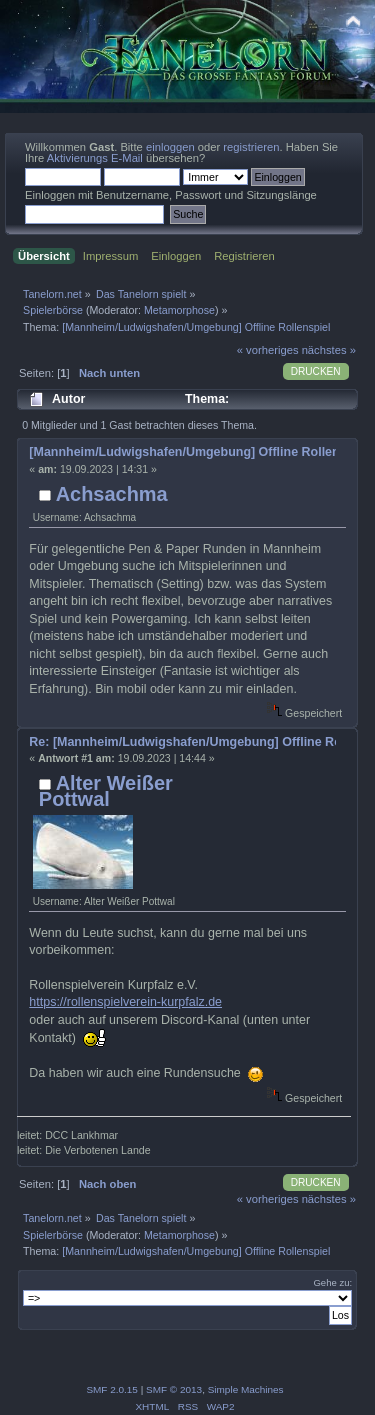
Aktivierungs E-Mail (95, 158)
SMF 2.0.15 (112, 1389)
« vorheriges (268, 350)
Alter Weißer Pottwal (106, 791)
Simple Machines (246, 1389)
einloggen (170, 147)
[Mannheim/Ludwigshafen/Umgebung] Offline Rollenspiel (182, 452)
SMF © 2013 (174, 1389)
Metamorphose (179, 310)
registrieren (251, 147)
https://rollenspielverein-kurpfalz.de (125, 1002)
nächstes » (329, 350)
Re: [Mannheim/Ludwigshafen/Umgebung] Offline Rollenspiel (182, 742)
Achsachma (112, 494)
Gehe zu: (332, 1282)
